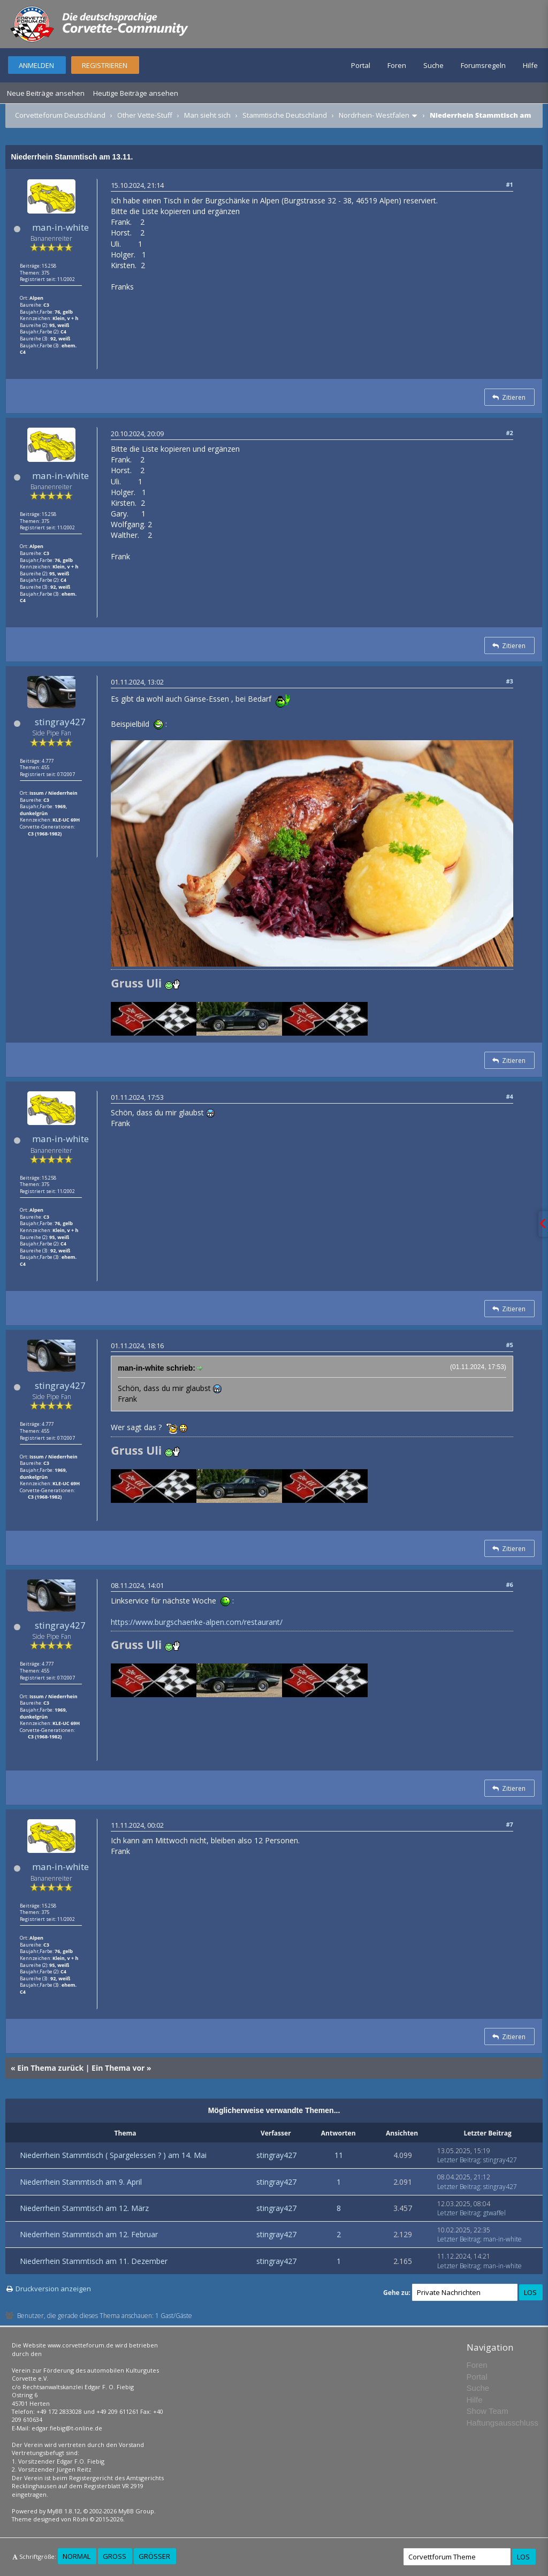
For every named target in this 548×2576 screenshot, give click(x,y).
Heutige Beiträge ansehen (135, 93)
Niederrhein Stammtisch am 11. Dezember (94, 2261)
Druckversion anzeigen (53, 2288)
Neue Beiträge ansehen (46, 93)
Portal (360, 65)
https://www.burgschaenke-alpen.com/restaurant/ (197, 1622)
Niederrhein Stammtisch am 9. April (81, 2182)
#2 (509, 433)
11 (338, 2155)
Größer (154, 2556)
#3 (509, 681)
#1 (509, 184)
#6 (509, 1584)
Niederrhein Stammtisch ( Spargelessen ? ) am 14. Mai (113, 2155)
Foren (396, 65)
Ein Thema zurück (50, 2068)
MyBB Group (136, 2511)
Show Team (487, 2410)
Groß (114, 2556)
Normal (76, 2556)
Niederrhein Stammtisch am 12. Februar (89, 2234)
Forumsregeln (483, 65)
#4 (509, 1096)
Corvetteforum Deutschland (60, 115)
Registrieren (104, 65)
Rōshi (80, 2519)
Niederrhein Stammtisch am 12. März (84, 2208)
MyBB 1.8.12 (63, 2511)
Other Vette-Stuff (144, 115)
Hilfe (530, 65)
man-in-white (60, 227)
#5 (509, 1345)
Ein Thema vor (118, 2068)
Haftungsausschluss (502, 2422)
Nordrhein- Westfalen (374, 115)
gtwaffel (494, 2212)
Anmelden (36, 65)
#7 (509, 1824)
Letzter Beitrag (458, 2159)
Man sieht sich (207, 115)
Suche (433, 65)
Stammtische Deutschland (284, 115)
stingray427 (60, 722)
